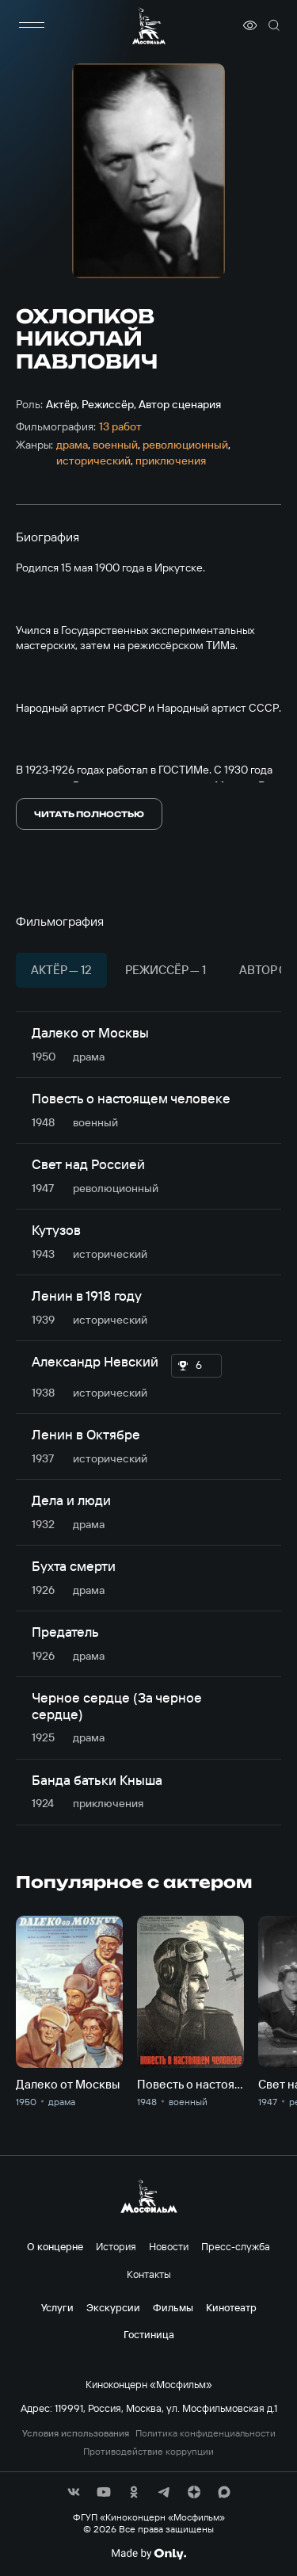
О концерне (55, 2246)
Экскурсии (113, 2307)
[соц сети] (74, 2492)
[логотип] (149, 26)
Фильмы (173, 2307)
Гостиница (149, 2334)
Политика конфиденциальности (205, 2433)
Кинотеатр (231, 2307)
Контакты (149, 2274)
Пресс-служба (235, 2246)
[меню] (32, 25)
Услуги (57, 2307)
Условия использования (75, 2433)
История (116, 2246)
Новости (168, 2246)
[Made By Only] (148, 2553)
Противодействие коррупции (148, 2451)
